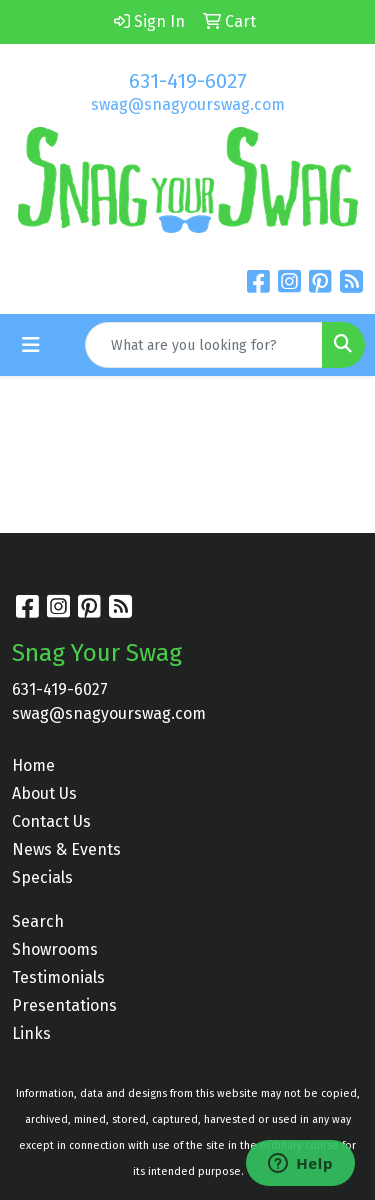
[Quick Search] (204, 345)
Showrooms (55, 949)
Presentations (64, 1005)
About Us (44, 793)
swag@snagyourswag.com (188, 104)
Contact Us (51, 821)
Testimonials (58, 977)
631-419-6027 (188, 81)
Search (38, 921)
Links (31, 1033)
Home (33, 765)
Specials (42, 877)
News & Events (66, 849)
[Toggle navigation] (31, 345)
